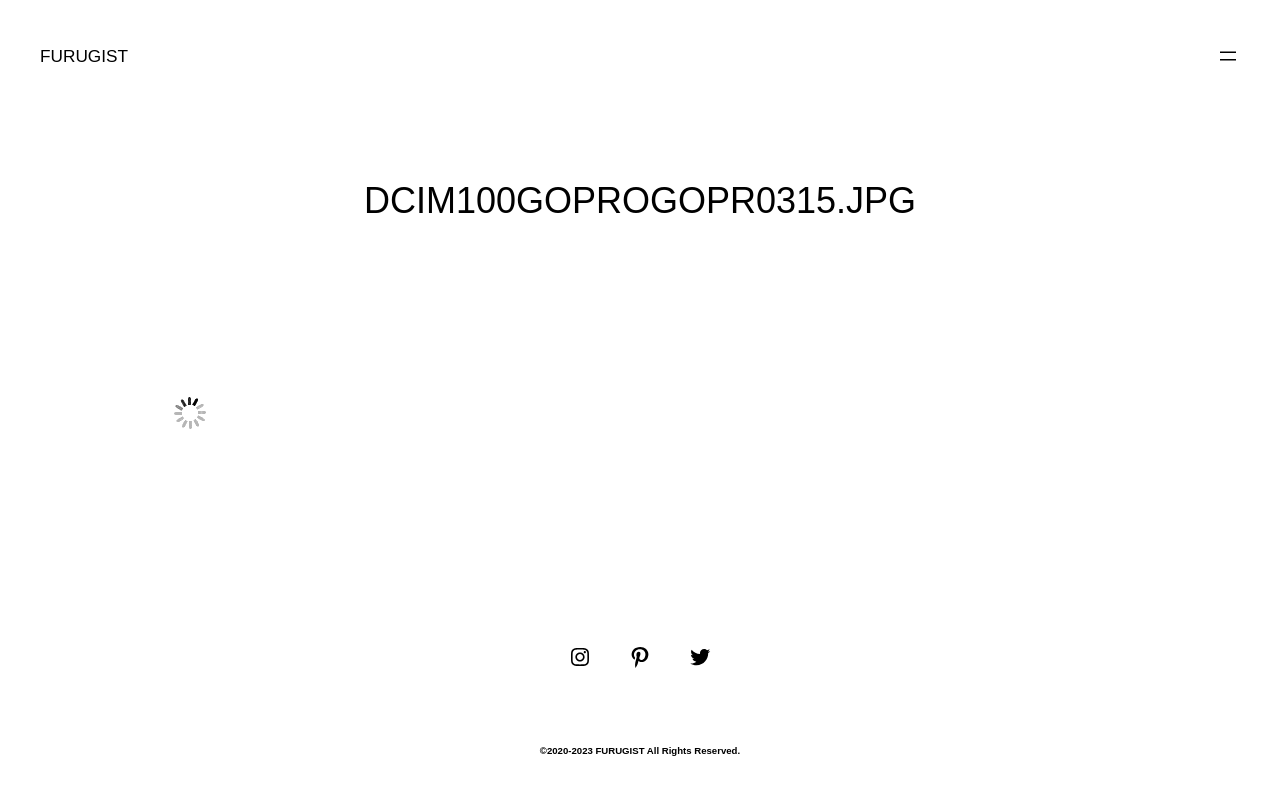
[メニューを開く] (1228, 56)
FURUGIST (84, 56)
